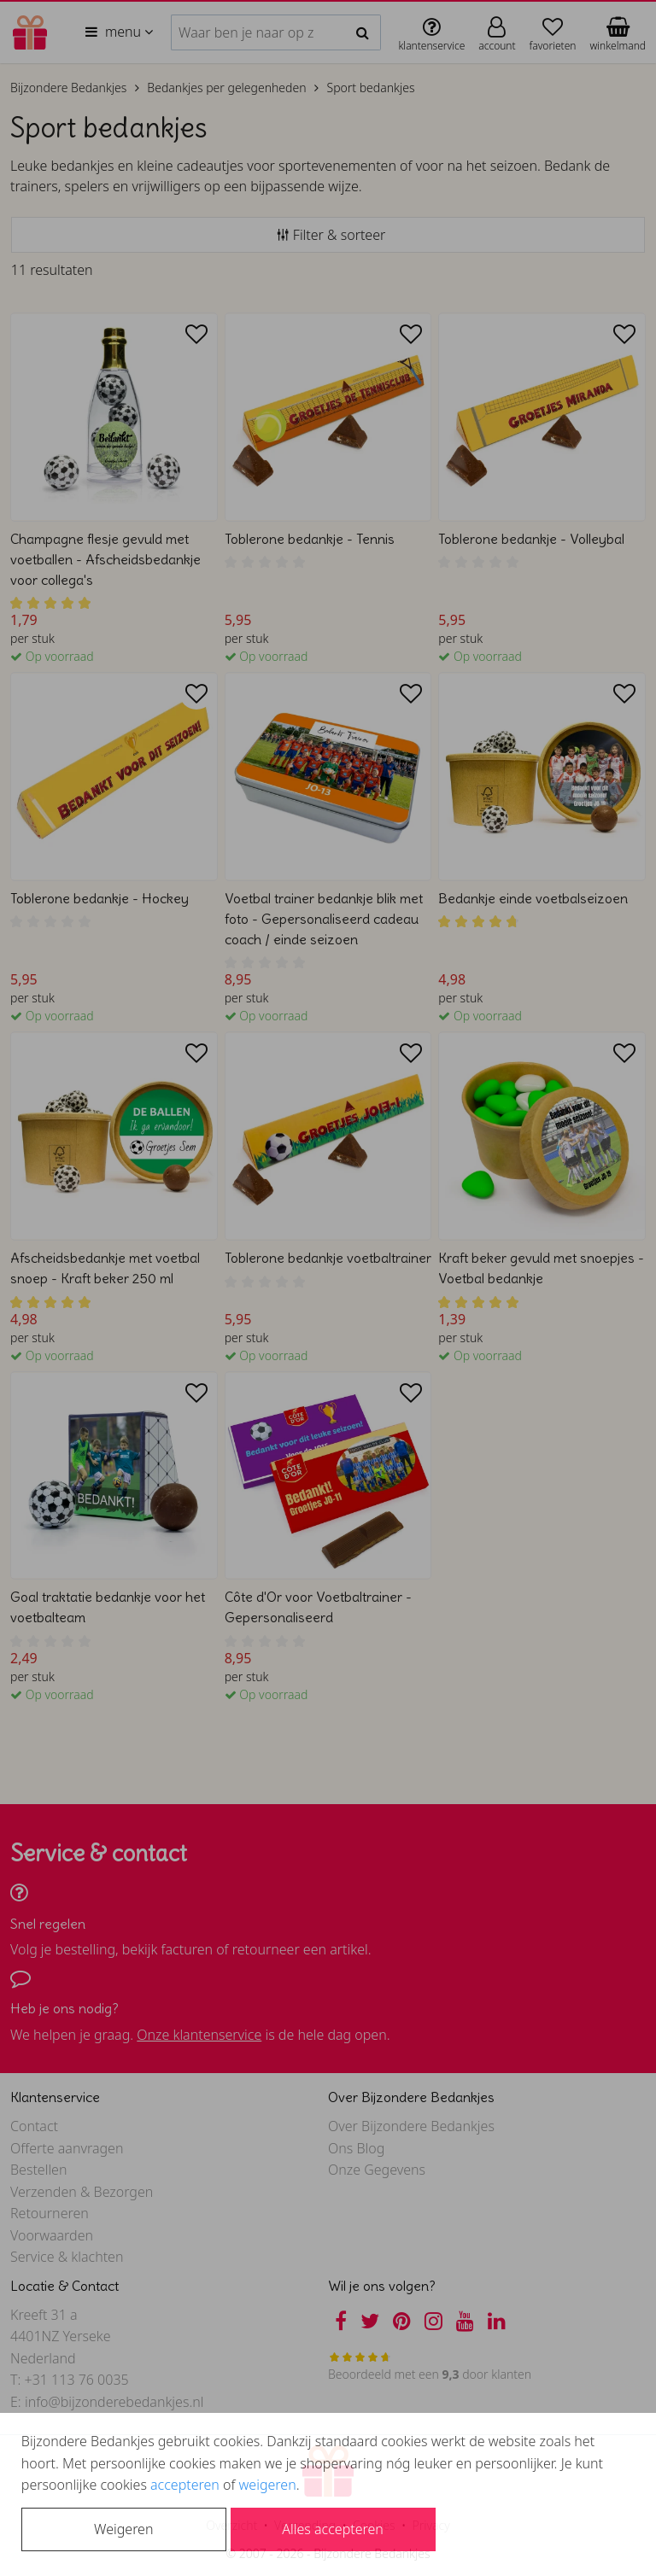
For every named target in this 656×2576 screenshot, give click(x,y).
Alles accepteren (332, 2529)
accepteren (185, 2484)
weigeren (267, 2484)
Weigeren (123, 2529)
